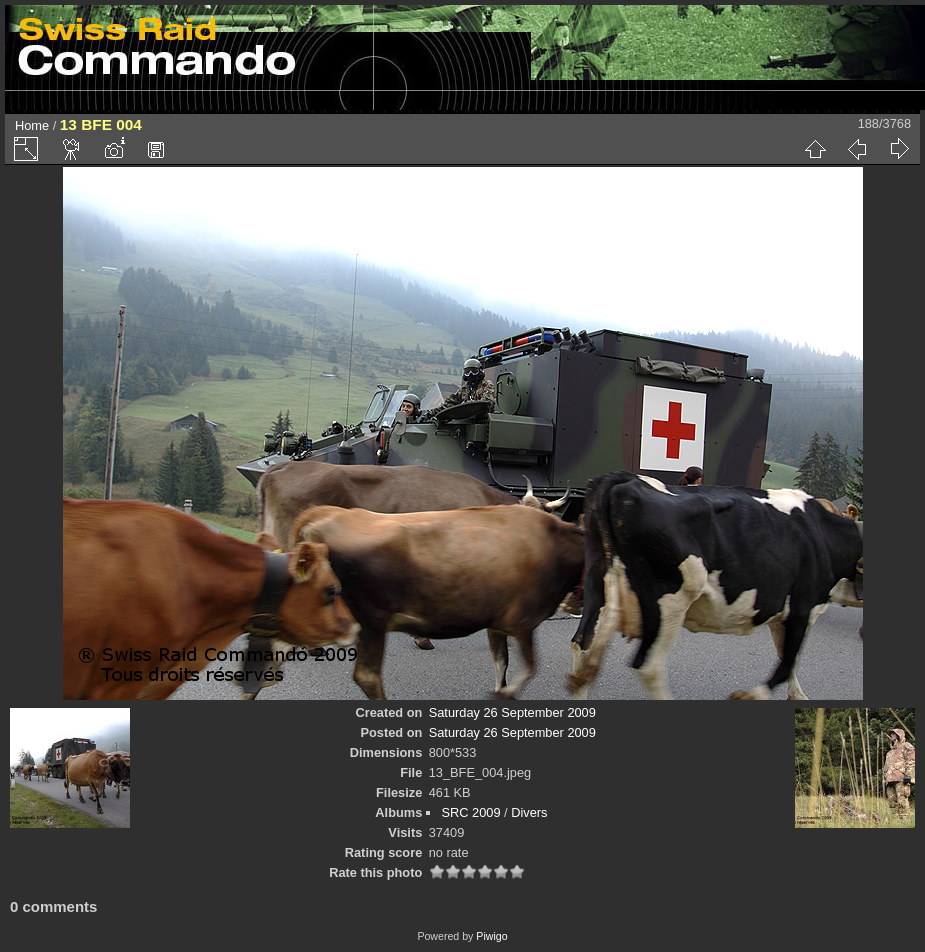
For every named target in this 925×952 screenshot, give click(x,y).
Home (32, 125)
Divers (529, 812)
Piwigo (491, 936)
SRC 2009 (470, 812)
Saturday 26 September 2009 (512, 712)
